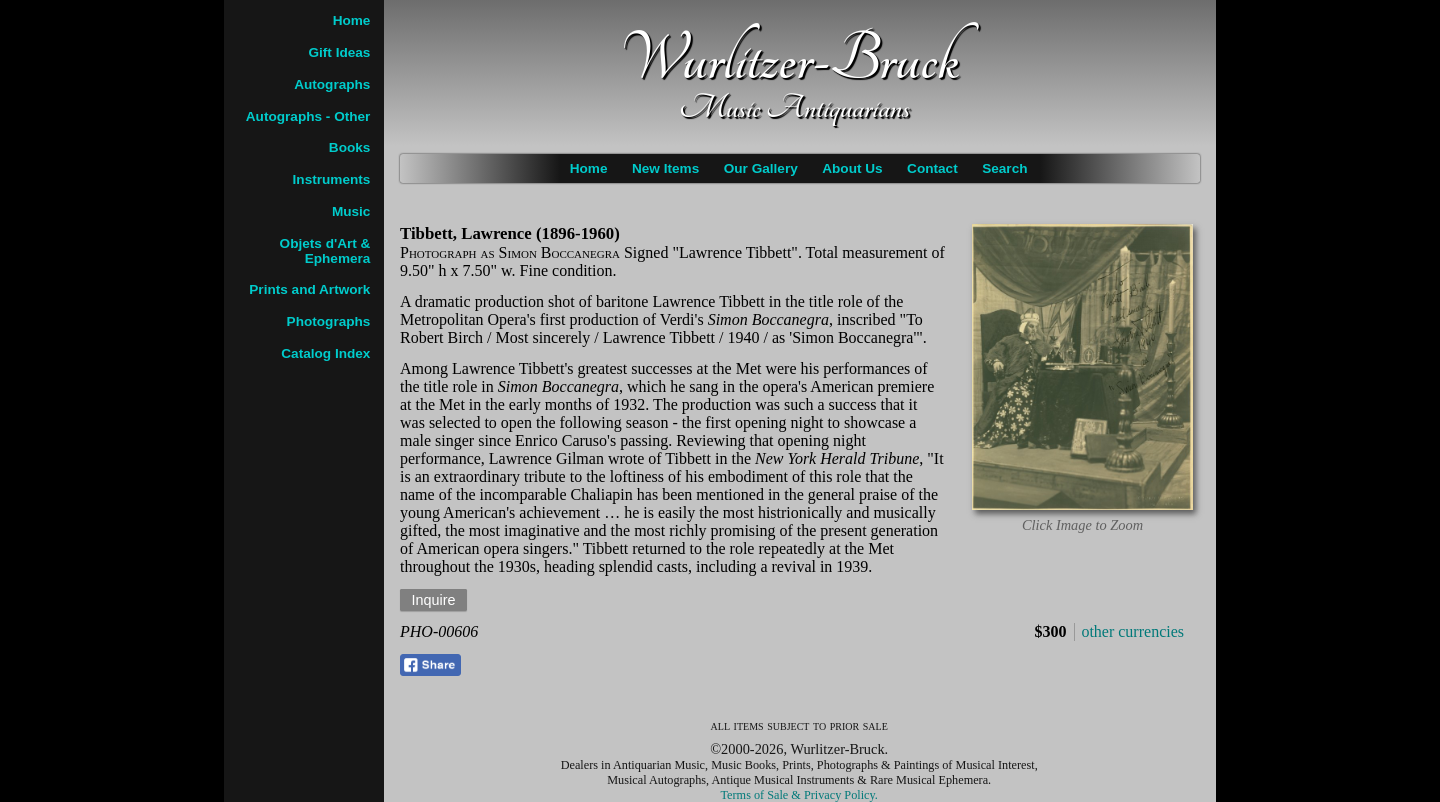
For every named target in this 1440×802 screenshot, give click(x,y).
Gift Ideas (339, 52)
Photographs (329, 321)
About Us (852, 168)
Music (351, 211)
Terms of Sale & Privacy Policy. (799, 795)
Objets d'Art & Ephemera (325, 251)
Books (350, 147)
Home (589, 168)
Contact (932, 168)
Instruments (332, 179)
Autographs (332, 84)
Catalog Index (325, 353)
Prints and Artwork (309, 289)
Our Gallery (761, 168)
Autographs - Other (308, 116)
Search (1004, 168)
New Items (665, 168)
